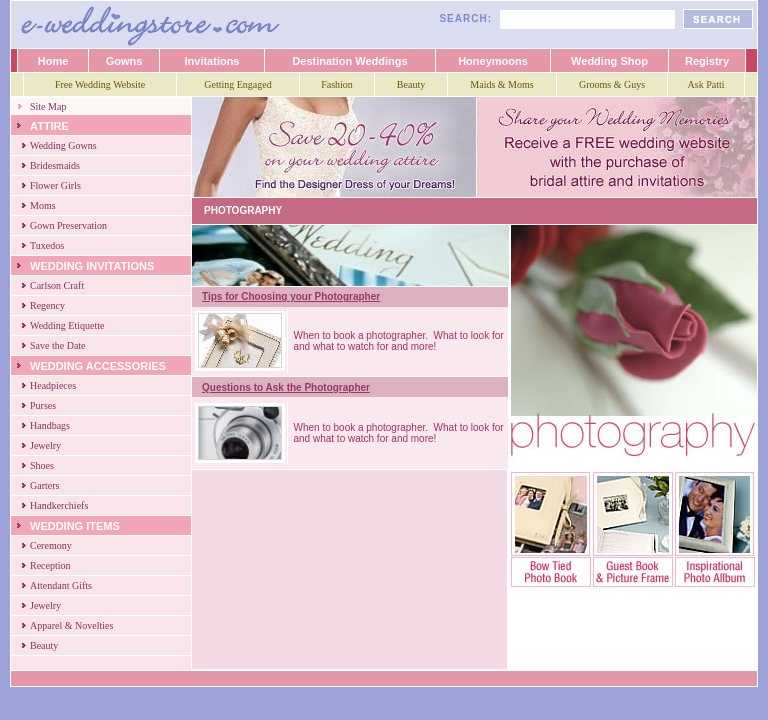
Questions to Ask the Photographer (286, 387)
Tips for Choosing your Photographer (291, 296)
